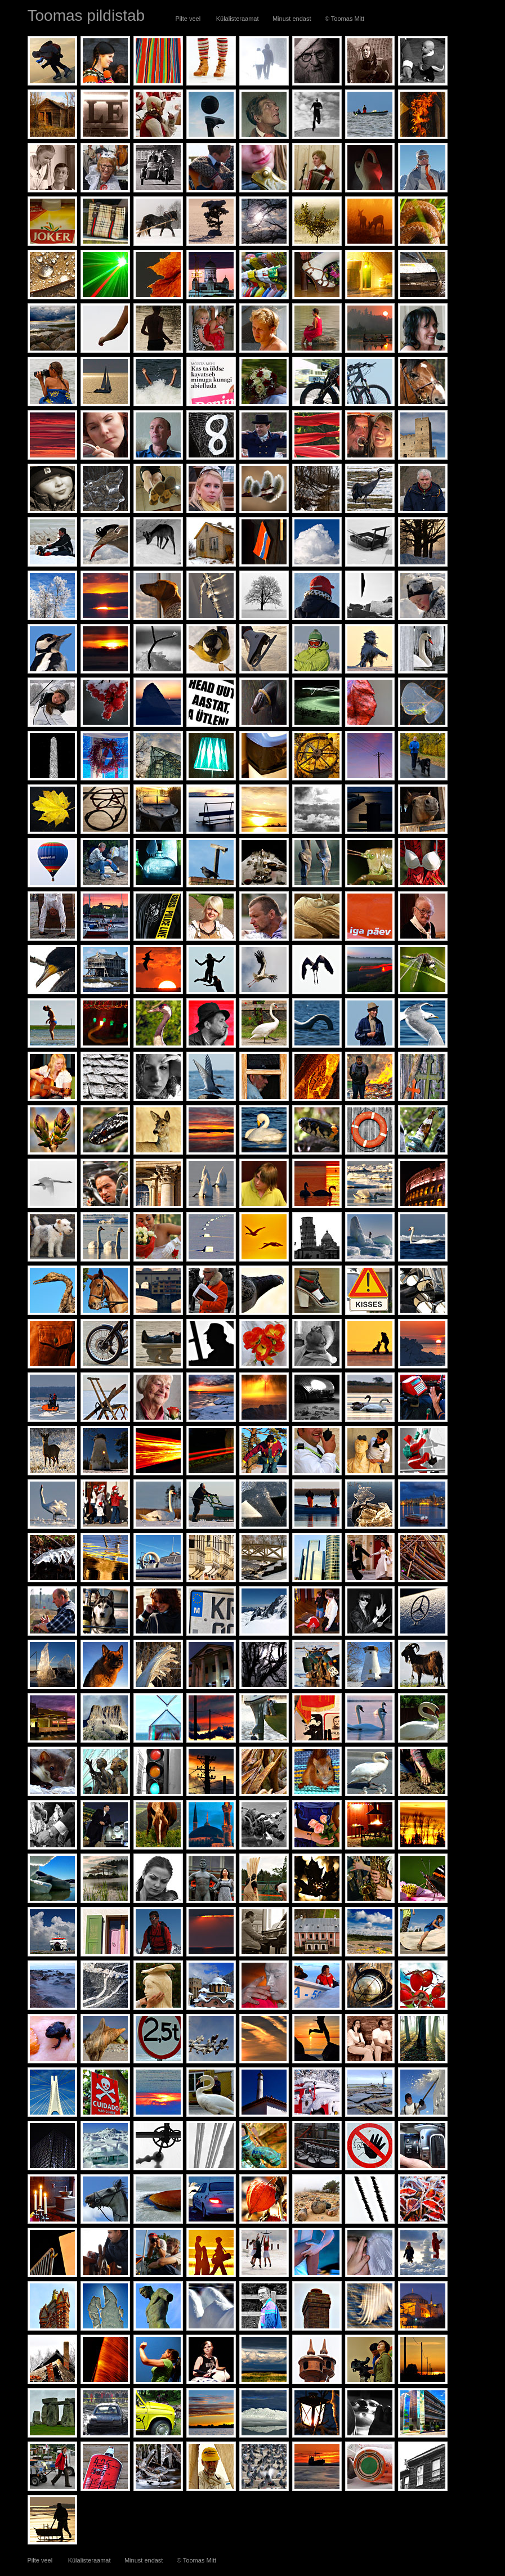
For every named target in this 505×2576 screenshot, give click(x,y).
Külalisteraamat (237, 18)
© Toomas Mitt (344, 18)
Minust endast (292, 18)
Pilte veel (188, 18)
